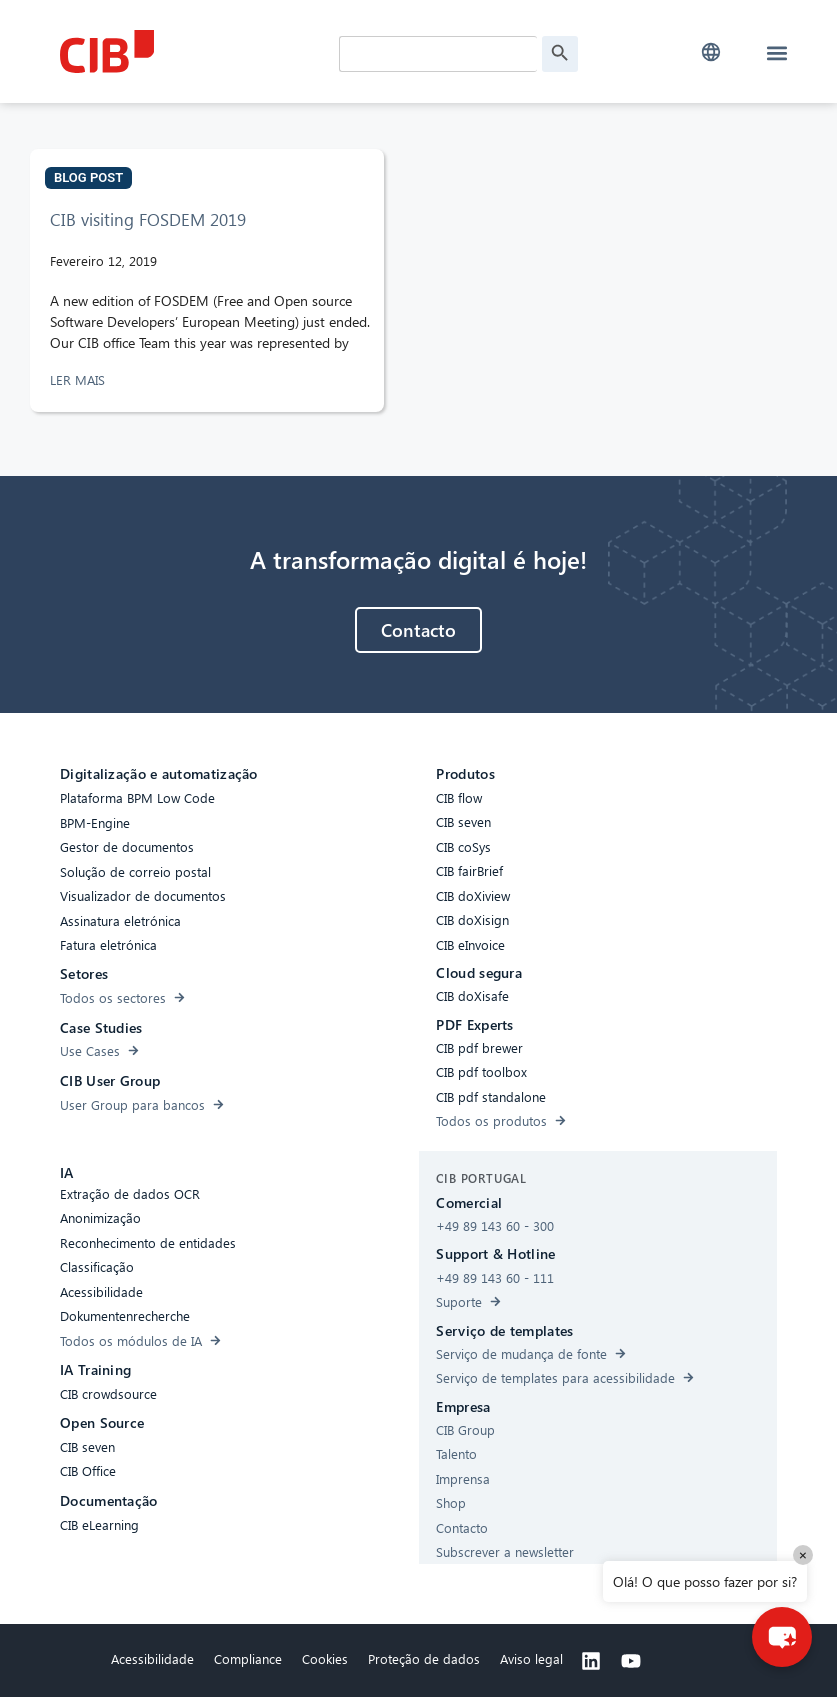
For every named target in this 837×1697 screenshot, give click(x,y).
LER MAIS (79, 379)
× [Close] (803, 1554)
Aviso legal (531, 1658)
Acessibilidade (152, 1658)
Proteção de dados (424, 1658)
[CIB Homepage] (194, 51)
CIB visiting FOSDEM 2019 (148, 219)
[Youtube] (631, 1661)
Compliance (248, 1658)
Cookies (325, 1658)
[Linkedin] (591, 1661)
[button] (710, 52)
